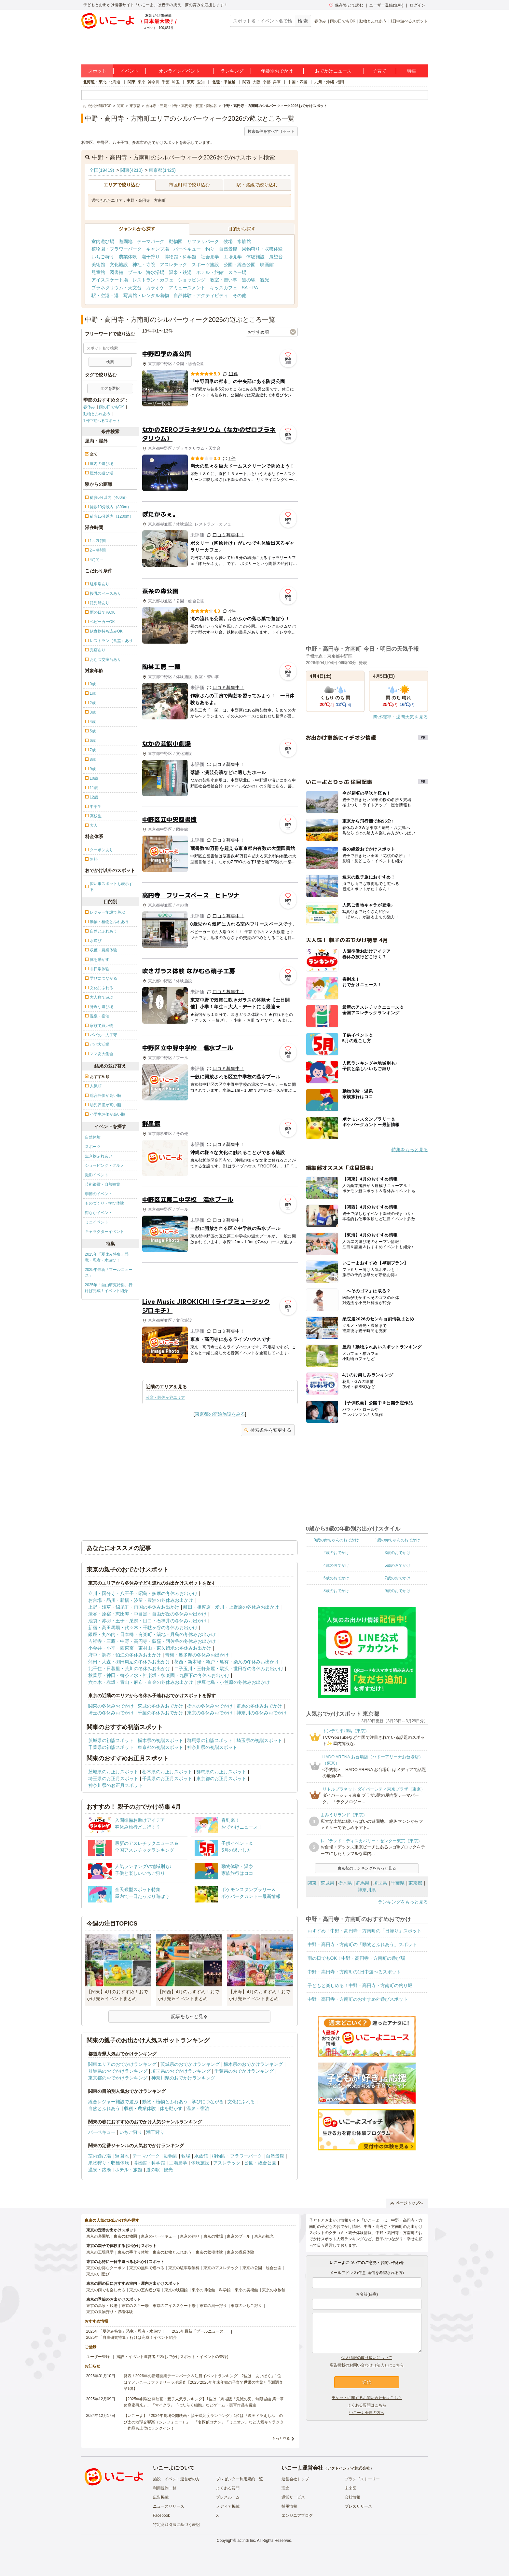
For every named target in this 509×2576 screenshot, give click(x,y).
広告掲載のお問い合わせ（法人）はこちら (367, 2365)
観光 (264, 279)
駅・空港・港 (105, 295)
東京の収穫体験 (209, 2252)
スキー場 (237, 272)
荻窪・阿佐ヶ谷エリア (165, 1397)
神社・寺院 (143, 264)
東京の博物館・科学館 (211, 2290)
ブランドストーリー (362, 2479)
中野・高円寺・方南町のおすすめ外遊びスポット (358, 1999)
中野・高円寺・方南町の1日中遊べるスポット (354, 1971)
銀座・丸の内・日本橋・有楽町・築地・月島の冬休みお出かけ (152, 1634)
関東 (131, 82)
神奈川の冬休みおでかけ (262, 1712)
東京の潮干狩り (213, 2305)
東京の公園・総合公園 (262, 2268)
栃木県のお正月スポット (167, 1771)
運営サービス (293, 2497)
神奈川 (153, 82)
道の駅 (248, 279)
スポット (97, 71)
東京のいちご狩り (246, 2305)
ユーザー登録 (98, 2356)
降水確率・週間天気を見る (400, 716)
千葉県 (398, 1883)
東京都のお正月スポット (221, 1778)
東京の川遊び (98, 2274)
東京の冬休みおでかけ (210, 1712)
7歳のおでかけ (397, 1578)
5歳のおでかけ (397, 1565)
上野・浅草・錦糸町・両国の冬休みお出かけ (133, 1607)
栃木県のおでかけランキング (253, 2064)
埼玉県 (380, 1883)
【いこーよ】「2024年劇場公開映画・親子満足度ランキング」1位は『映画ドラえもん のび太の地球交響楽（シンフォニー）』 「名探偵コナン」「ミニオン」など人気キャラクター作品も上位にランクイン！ (204, 2421)
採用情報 (289, 2506)
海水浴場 (155, 272)
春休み (320, 21)
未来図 (350, 2488)
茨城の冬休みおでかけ (160, 1706)
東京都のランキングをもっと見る (366, 1868)
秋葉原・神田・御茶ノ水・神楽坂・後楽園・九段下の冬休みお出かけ (158, 1675)
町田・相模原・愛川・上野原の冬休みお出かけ (231, 1607)
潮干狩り (151, 256)
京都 (266, 82)
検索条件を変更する (267, 1430)
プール (135, 272)
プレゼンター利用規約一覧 (239, 2479)
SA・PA (250, 287)
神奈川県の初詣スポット (212, 1747)
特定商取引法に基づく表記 (176, 2524)
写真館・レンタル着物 (146, 295)
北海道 (114, 82)
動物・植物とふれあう (165, 2101)
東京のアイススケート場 (174, 2305)
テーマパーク (150, 241)
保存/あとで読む (346, 5)
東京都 (415, 1883)
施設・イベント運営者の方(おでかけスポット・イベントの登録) (172, 2356)
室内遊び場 (102, 241)
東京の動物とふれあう (172, 2252)
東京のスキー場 (135, 2305)
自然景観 (228, 249)
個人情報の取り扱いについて (366, 2357)
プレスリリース (358, 2506)
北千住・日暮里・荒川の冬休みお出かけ (129, 1668)
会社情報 (352, 2497)
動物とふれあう (373, 21)
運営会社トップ (295, 2479)
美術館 (98, 264)
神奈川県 (367, 1889)
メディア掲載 (228, 2506)
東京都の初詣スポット (160, 1747)
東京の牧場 (213, 2236)
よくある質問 (228, 2488)
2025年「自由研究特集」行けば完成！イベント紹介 (109, 1288)
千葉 (166, 82)
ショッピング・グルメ (104, 1165)
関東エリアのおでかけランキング (122, 2064)
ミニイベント (96, 1222)
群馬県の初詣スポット (210, 1740)
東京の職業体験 (240, 2252)
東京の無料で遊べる (146, 2268)
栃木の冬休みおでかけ (210, 1706)
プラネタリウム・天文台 (116, 287)
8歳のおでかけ (336, 1590)
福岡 (340, 82)
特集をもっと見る (410, 1149)
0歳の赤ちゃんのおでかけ (336, 1540)
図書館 (116, 272)
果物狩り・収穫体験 (262, 249)
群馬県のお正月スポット (221, 1771)
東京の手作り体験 (133, 2252)
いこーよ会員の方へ (366, 2412)
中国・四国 (297, 82)
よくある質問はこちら (366, 2405)
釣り (209, 249)
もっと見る (281, 2438)
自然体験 (93, 1137)
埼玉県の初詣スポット (259, 1740)
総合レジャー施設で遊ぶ (113, 2101)
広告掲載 (161, 2497)
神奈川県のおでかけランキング (183, 2077)
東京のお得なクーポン (105, 2268)
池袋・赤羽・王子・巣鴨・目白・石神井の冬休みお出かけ (147, 1620)
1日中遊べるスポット (409, 21)
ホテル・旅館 (210, 272)
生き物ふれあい (98, 1156)
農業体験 (128, 256)
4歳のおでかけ (336, 1565)
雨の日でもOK (342, 21)
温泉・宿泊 (197, 2108)
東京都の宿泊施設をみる (220, 1414)
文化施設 (119, 264)
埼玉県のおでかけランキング (181, 2071)
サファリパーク (203, 241)
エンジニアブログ (297, 2515)
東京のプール (238, 2236)
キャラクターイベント (104, 1231)
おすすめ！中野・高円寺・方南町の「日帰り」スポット (364, 1930)
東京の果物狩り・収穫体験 (109, 2312)
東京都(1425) (162, 170)
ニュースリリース (168, 2506)
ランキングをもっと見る (403, 1901)
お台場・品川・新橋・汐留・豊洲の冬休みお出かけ (140, 1600)
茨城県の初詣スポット (111, 1740)
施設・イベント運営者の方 (176, 2479)
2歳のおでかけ (336, 1552)
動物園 (176, 241)
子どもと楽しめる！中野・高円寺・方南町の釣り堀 (360, 1985)
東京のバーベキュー (158, 2236)
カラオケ (155, 287)
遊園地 (125, 241)
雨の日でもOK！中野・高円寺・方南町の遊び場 (356, 1958)
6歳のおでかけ (336, 1578)
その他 (239, 295)
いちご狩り (102, 256)
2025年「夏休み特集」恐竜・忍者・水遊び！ (107, 1257)
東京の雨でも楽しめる (105, 2290)
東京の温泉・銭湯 (101, 2305)
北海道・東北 (94, 82)
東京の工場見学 (100, 2252)
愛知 (201, 82)
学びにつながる (208, 2101)
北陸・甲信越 (223, 82)
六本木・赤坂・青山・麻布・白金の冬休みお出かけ (140, 1682)
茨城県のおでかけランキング (190, 2064)
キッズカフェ (223, 287)
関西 (246, 82)
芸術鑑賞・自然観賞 (102, 1184)
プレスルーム (228, 2497)
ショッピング (191, 279)
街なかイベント (98, 1212)
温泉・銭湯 (180, 272)
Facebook (161, 2515)
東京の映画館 (176, 2290)
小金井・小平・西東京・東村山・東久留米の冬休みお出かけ (149, 1648)
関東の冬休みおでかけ (111, 1706)
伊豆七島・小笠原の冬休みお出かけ (233, 1682)
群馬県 (362, 1883)
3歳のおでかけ (397, 1552)
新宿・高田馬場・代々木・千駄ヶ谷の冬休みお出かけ (143, 1627)
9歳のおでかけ (397, 1590)
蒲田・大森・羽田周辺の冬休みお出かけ (129, 1661)
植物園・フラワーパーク (116, 249)
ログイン (417, 5)
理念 (285, 2488)
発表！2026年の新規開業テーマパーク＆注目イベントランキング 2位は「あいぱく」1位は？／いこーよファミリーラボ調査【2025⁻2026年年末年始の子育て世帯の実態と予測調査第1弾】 (203, 2382)
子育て (379, 71)
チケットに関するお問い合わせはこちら (367, 2397)
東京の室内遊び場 (144, 2290)
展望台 (276, 256)
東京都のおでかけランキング (117, 2077)
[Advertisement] (220, 1276)
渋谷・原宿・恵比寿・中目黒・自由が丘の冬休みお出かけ (147, 1613)
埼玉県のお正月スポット (113, 1778)
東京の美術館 (246, 2290)
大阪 (256, 82)
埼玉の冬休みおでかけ (111, 1712)
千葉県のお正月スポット (167, 1778)
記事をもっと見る (189, 2016)
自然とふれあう (104, 2108)
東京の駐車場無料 (183, 2268)
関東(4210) (131, 170)
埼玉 (176, 82)
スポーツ (93, 1146)
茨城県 (327, 1883)
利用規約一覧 (164, 2488)
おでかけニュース (333, 71)
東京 (141, 82)
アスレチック (173, 264)
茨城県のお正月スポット (113, 1771)
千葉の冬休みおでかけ (160, 1712)
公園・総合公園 (239, 264)
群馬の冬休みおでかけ (259, 1706)
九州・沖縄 (324, 82)
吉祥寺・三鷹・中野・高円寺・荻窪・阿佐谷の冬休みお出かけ (152, 1641)
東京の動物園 (125, 2236)
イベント (129, 71)
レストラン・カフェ (152, 279)
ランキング (232, 71)
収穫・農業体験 (140, 2108)
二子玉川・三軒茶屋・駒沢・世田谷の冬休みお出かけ (228, 1668)
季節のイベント (98, 1194)
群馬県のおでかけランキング (117, 2071)
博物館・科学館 (180, 256)
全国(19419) (101, 170)
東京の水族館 (273, 2290)
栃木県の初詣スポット (160, 1740)
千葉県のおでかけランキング (244, 2071)
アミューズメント (187, 287)
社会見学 (210, 256)
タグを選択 (110, 388)
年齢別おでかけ (277, 71)
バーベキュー (187, 249)
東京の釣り (189, 2236)
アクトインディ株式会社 (348, 2468)
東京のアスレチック (221, 2268)
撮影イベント (96, 1175)
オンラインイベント (179, 71)
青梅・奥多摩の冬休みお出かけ (197, 1654)
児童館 (98, 272)
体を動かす (171, 2108)
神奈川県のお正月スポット (115, 1785)
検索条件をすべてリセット (271, 131)
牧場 (228, 241)
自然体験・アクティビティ (200, 295)
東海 (191, 82)
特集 (411, 71)
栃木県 (345, 1883)
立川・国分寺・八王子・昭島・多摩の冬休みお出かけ (143, 1593)
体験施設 (255, 256)
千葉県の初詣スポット (111, 1747)
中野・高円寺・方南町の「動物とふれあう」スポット (362, 1944)
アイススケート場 (109, 279)
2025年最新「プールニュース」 (109, 1272)
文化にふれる (241, 2101)
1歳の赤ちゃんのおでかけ (397, 1540)
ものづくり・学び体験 (104, 1203)
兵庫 (277, 82)
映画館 (267, 264)
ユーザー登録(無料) (386, 5)
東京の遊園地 (98, 2236)
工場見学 (233, 256)
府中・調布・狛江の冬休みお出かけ (124, 1654)
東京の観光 (264, 2236)
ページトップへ (406, 2203)
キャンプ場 (157, 249)
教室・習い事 (223, 279)
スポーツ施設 (205, 264)
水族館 (244, 241)
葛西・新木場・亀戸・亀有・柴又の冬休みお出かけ (226, 1661)
